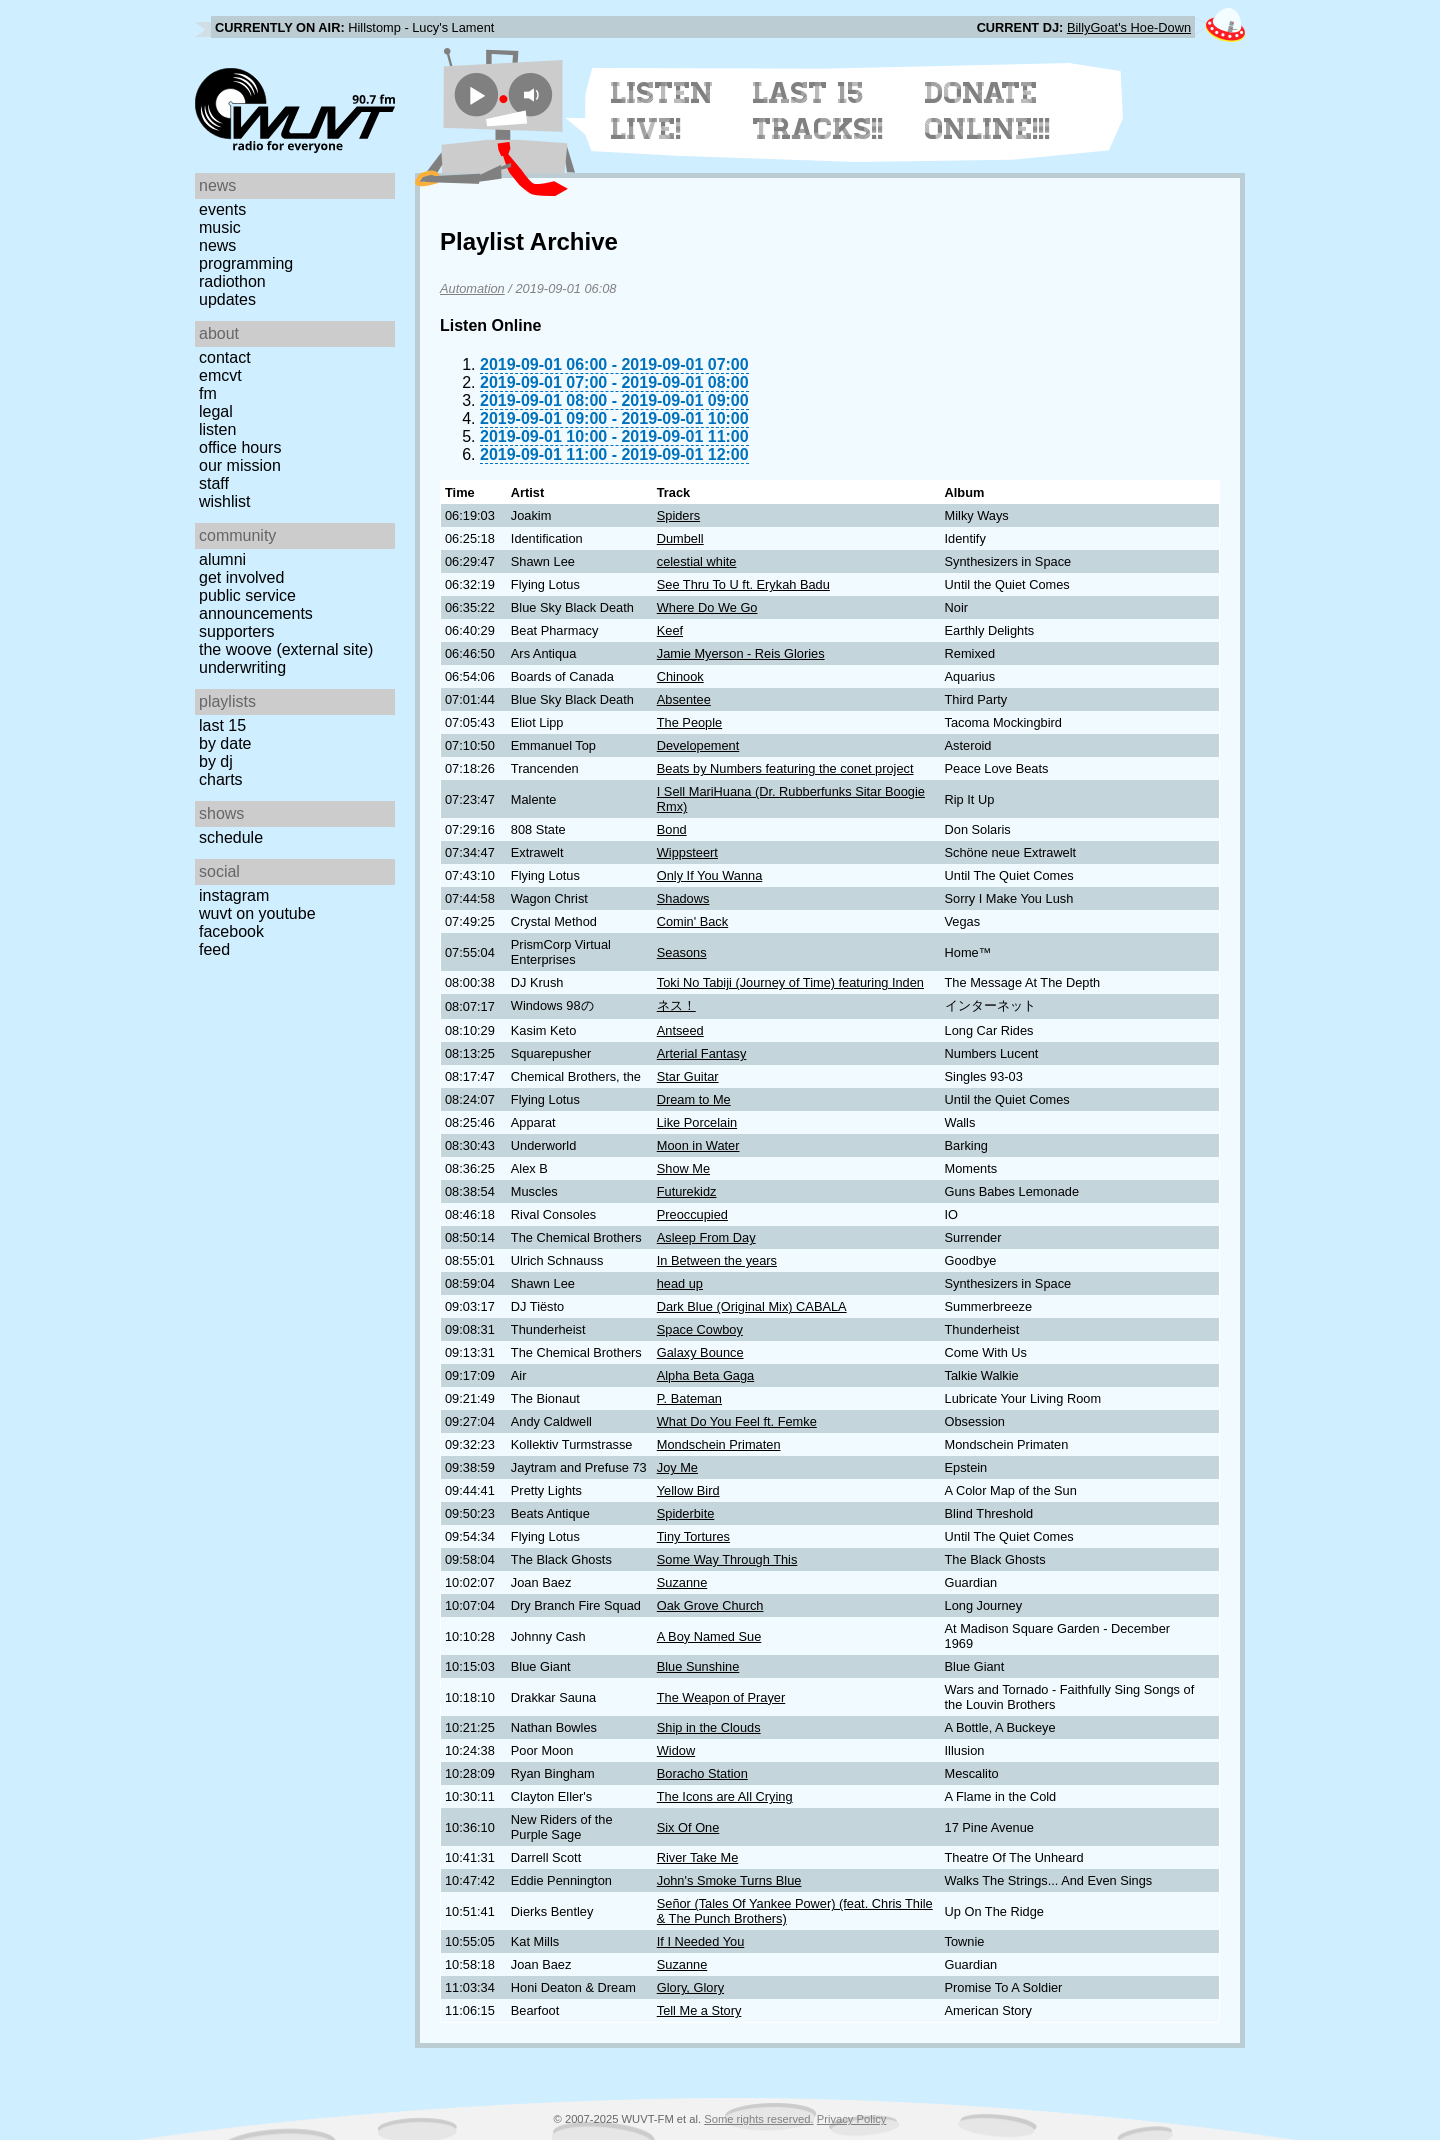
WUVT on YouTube (257, 913)
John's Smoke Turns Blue (729, 1880)
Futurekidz (687, 1191)
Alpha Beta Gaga (705, 1375)
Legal (216, 411)
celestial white (697, 561)
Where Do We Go (707, 607)
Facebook (231, 931)
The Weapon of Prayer (721, 1697)
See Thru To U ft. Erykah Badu (743, 584)
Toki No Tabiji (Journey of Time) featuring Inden (790, 982)
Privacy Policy (852, 2119)
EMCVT (220, 375)
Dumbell (680, 538)
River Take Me (698, 1857)
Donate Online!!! (988, 111)
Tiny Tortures (693, 1536)
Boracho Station (702, 1773)
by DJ (216, 761)
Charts (221, 779)
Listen (217, 429)
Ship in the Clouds (709, 1727)
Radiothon (232, 281)
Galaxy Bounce (700, 1352)
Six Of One (688, 1827)
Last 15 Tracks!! (818, 111)
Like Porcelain (697, 1122)
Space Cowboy (700, 1329)
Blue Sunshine (698, 1666)
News (217, 245)
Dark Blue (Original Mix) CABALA (752, 1306)
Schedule (231, 837)
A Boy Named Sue (709, 1636)
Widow (676, 1750)
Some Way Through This (727, 1559)
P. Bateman (689, 1398)
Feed (214, 949)
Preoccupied (692, 1214)
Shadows (683, 898)
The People (689, 722)
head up (680, 1283)
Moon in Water (698, 1145)
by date (225, 743)
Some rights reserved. (758, 2119)
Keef (670, 630)
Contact (225, 357)
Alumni (222, 559)
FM (208, 393)
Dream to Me (694, 1099)
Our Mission (240, 465)
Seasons (682, 952)
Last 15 (222, 725)
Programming (246, 263)
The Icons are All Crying (725, 1796)
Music (220, 227)
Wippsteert (687, 852)
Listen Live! (662, 111)
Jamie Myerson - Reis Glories (741, 653)
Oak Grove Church (710, 1605)
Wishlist (225, 501)
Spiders (678, 515)
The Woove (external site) (286, 649)
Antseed (680, 1030)
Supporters (237, 631)
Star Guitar (688, 1076)
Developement (698, 745)
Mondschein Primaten (719, 1444)
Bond (672, 829)
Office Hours (240, 447)
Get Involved (241, 577)
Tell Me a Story (699, 2010)
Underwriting (242, 667)
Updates (227, 299)
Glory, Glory (690, 1987)
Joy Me (677, 1467)
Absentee (684, 699)
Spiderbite (686, 1513)
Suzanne (682, 1582)
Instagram (234, 895)
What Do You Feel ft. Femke (737, 1421)
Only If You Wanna (710, 875)
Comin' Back (692, 921)
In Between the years (717, 1260)
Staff (214, 483)
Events (222, 209)
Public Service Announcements (256, 604)
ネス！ (676, 1005)
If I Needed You (701, 1941)
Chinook (680, 676)
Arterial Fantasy (702, 1053)
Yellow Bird (688, 1490)
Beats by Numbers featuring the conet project (785, 768)
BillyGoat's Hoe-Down (1129, 27)
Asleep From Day (706, 1237)
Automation (472, 288)
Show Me (683, 1168)
